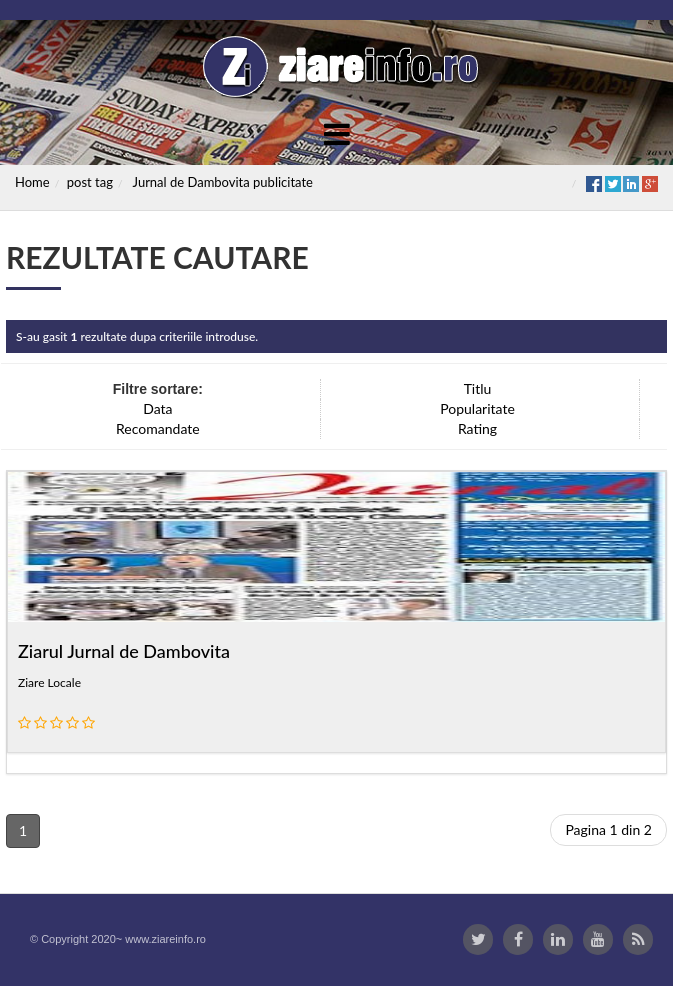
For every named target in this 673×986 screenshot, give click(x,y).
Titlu (478, 388)
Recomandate (158, 428)
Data (157, 408)
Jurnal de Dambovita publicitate (223, 182)
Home (32, 182)
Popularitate (477, 408)
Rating (477, 428)
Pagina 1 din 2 (608, 829)
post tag (90, 182)
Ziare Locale (49, 682)
